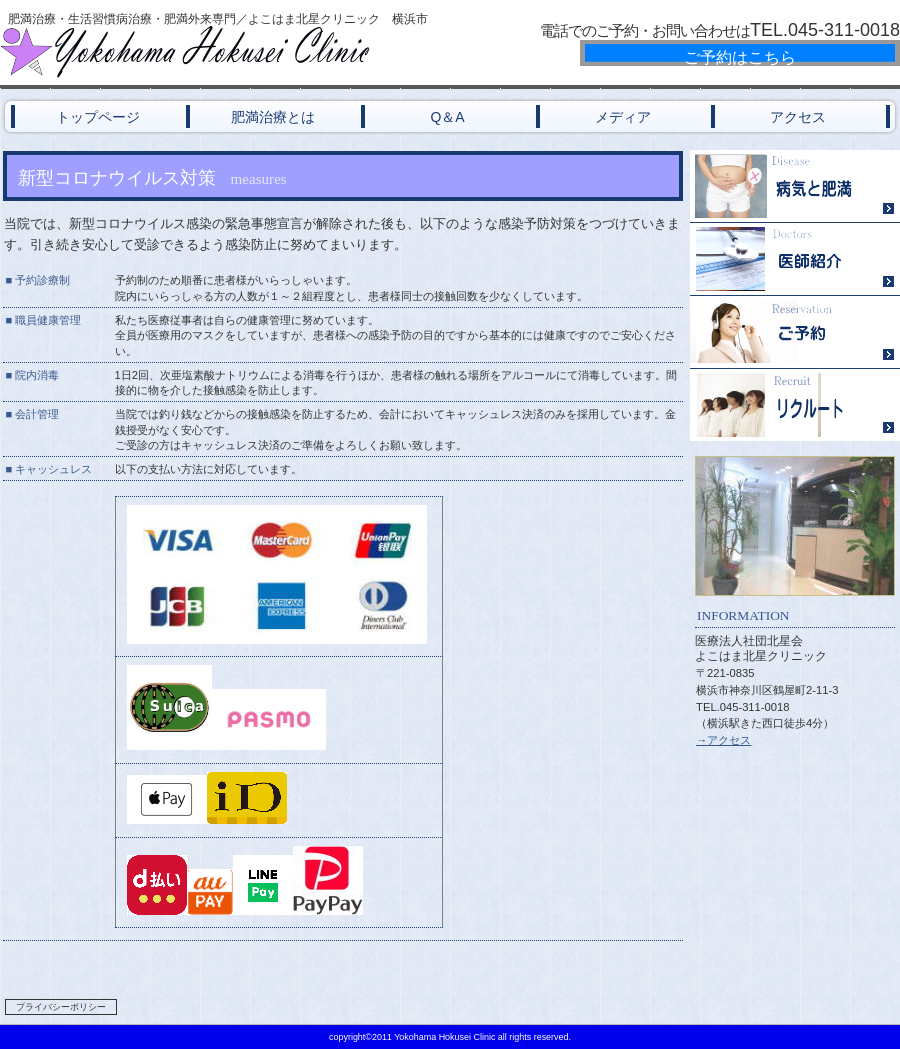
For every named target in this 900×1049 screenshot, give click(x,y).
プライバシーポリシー (61, 1007)
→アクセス (723, 740)
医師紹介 (795, 259)
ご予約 (795, 332)
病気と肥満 (795, 186)
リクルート (795, 405)
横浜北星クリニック (240, 52)
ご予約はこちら (740, 57)
